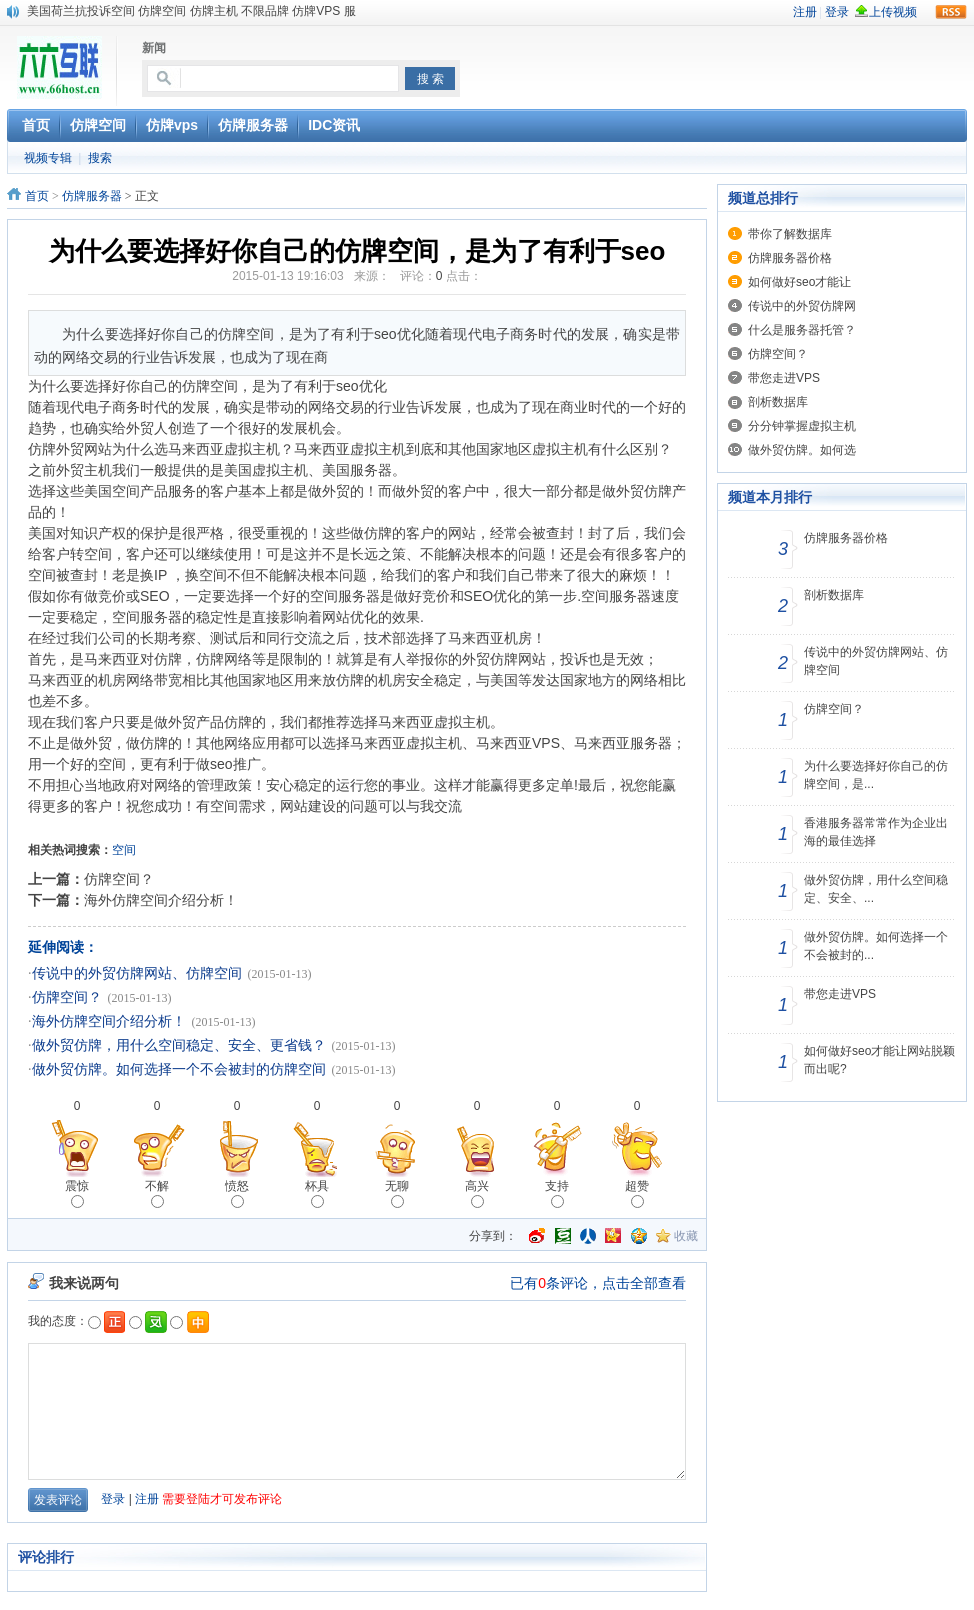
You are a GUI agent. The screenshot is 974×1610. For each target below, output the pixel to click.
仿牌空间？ (119, 879)
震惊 (77, 1193)
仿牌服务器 (92, 196)
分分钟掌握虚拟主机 (802, 426)
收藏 (686, 1236)
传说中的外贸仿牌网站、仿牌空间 (137, 973)
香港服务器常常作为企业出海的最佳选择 (876, 832)
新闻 (154, 48)
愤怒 (237, 1193)
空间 (124, 850)
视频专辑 (48, 158)
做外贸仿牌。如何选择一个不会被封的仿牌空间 (179, 1069)
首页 (37, 196)
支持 (557, 1193)
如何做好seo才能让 (799, 282)
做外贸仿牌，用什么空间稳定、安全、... (876, 889)
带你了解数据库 (790, 234)
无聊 (397, 1193)
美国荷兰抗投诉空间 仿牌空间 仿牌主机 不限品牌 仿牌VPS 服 (191, 11)
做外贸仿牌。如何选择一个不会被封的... (876, 946)
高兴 (477, 1193)
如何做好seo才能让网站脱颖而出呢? (879, 1060)
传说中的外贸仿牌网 (802, 306)
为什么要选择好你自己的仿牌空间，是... (876, 775)
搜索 (100, 158)
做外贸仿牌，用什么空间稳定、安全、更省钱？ (179, 1045)
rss (951, 12)
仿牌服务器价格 (790, 258)
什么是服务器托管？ (802, 330)
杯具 (317, 1193)
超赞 (637, 1193)
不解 (157, 1193)
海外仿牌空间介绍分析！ (161, 900)
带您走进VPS (784, 378)
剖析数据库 (778, 402)
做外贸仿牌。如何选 (802, 450)
